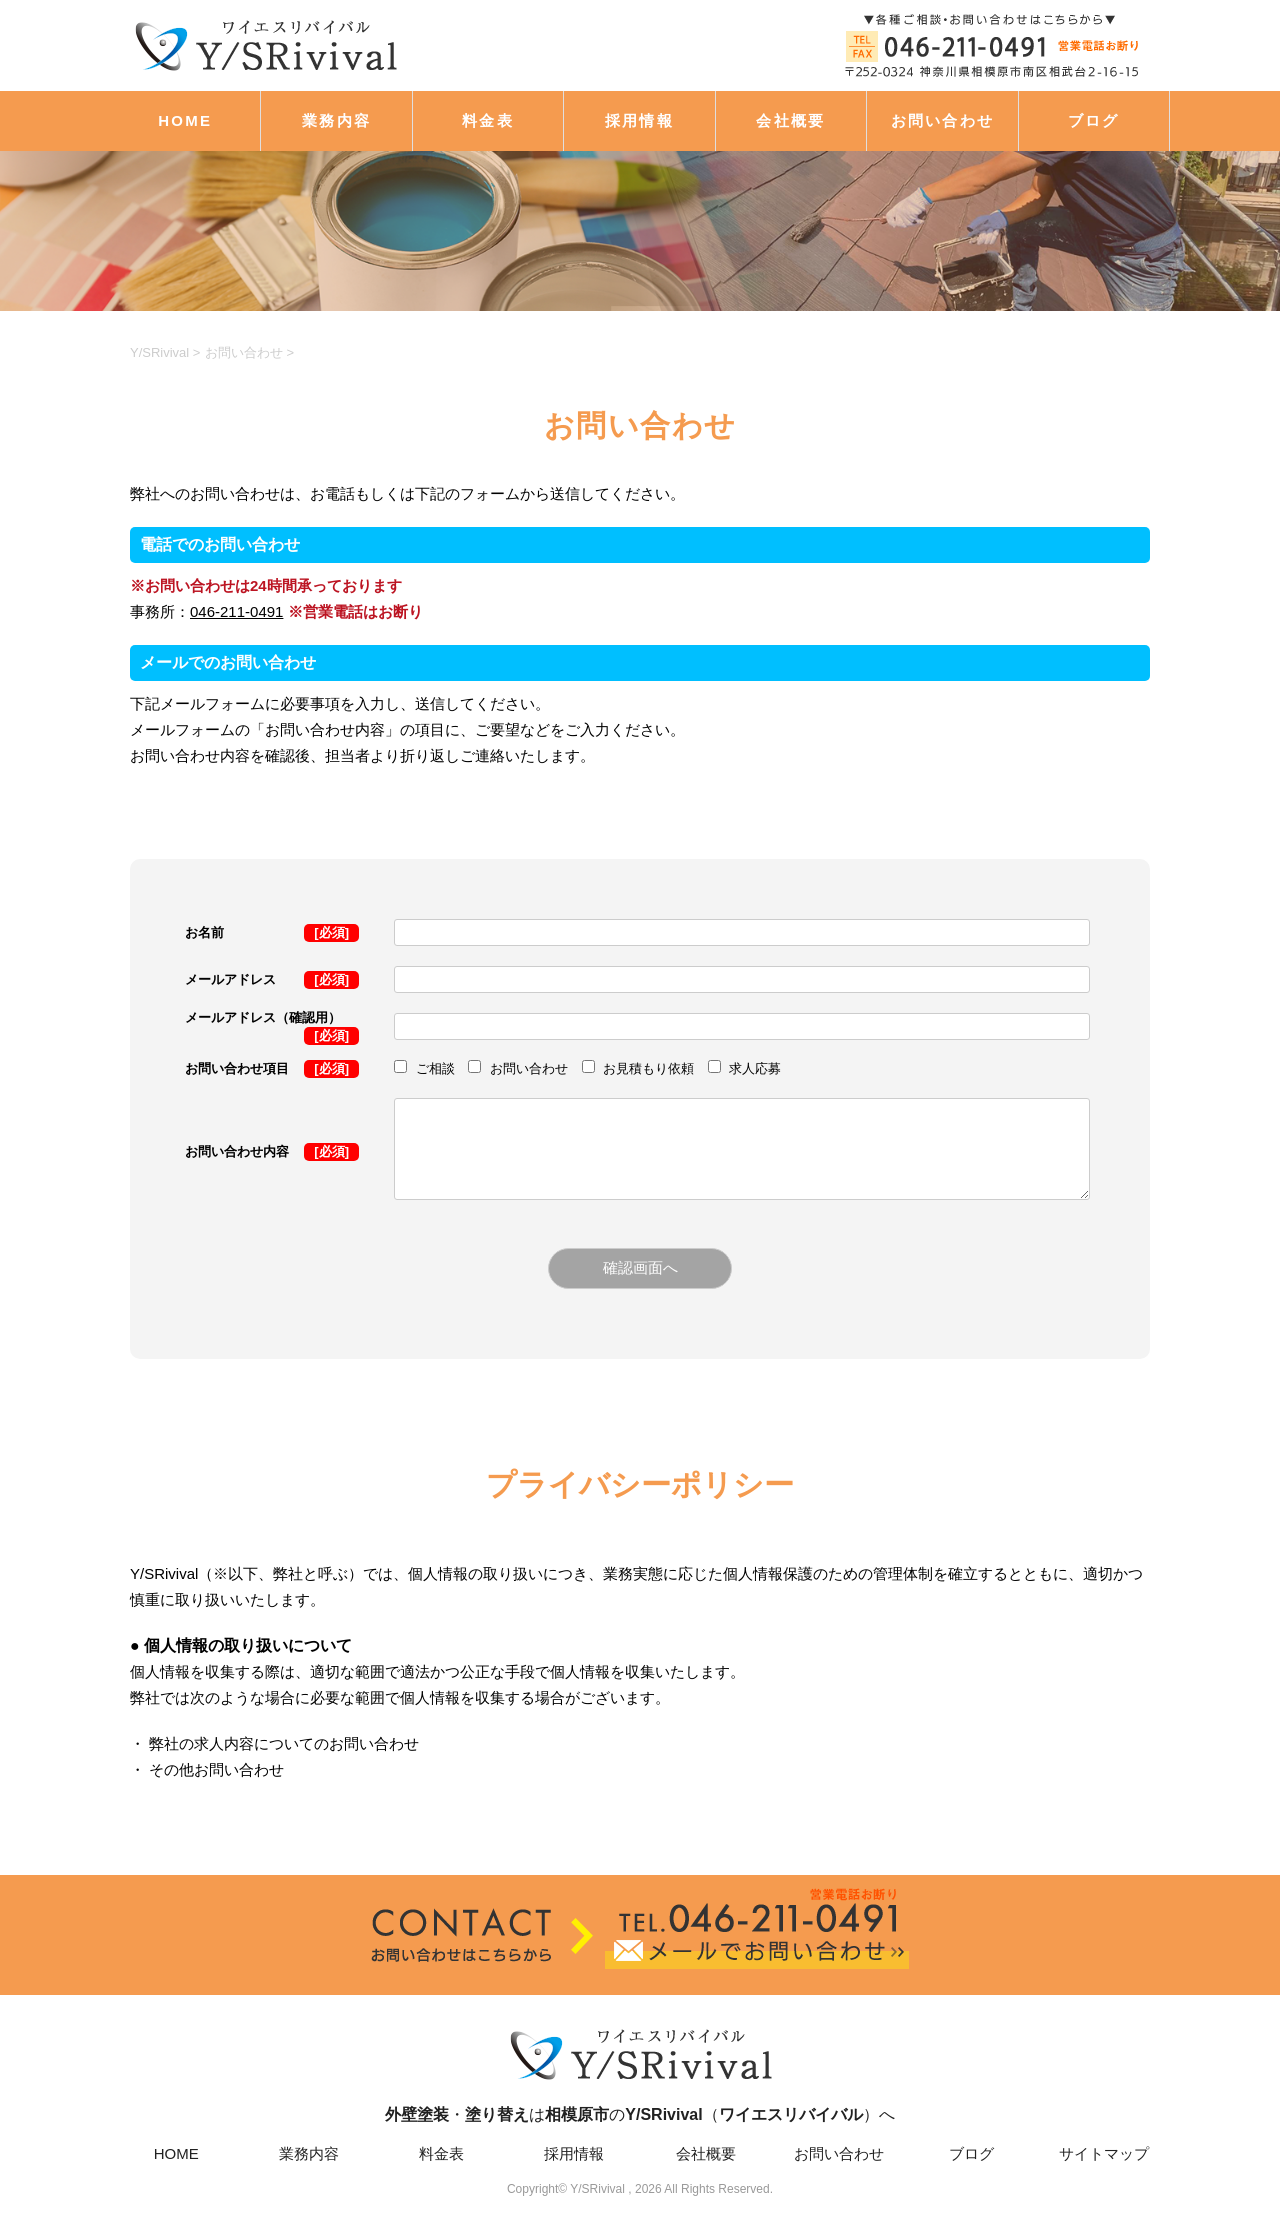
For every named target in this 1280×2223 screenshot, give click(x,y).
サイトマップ (1104, 2153)
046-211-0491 (236, 611)
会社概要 (790, 120)
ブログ (1094, 120)
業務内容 (336, 120)
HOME (185, 120)
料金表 (488, 120)
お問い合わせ (943, 120)
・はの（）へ (640, 2071)
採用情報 (639, 120)
